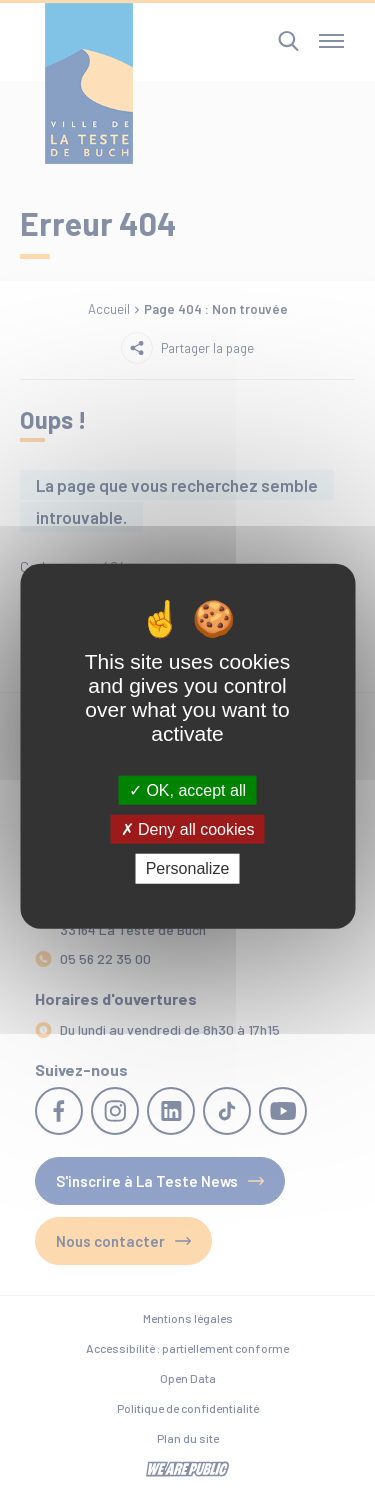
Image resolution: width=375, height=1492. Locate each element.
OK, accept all (187, 790)
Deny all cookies (188, 829)
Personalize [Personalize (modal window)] (188, 868)
